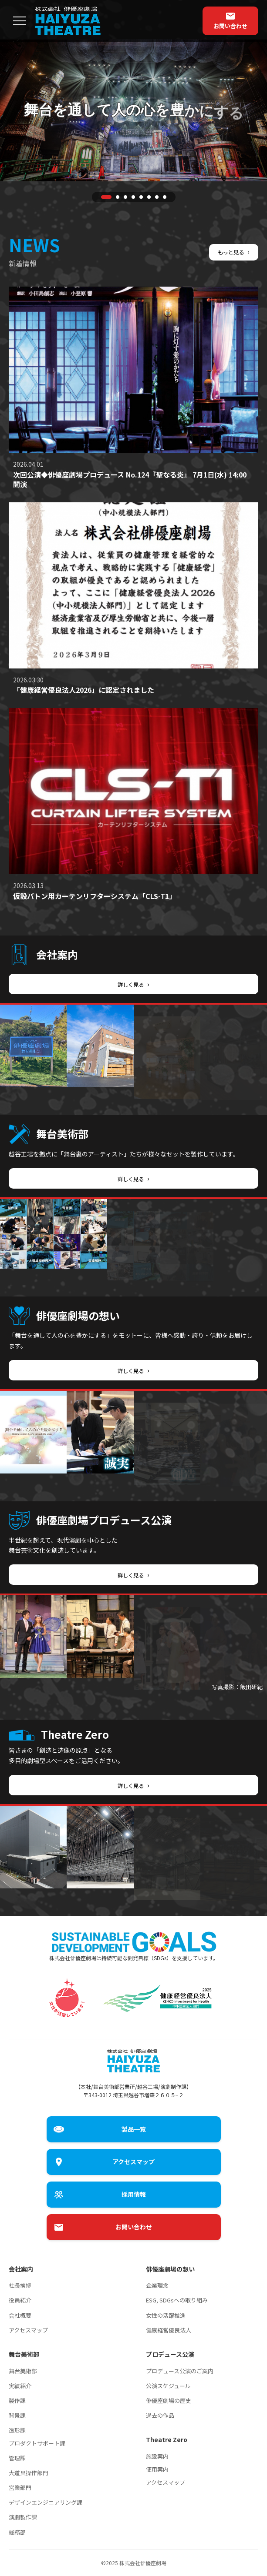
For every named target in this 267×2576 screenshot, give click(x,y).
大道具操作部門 (28, 2473)
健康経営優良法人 (168, 2330)
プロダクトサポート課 (37, 2443)
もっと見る (231, 251)
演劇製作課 (23, 2517)
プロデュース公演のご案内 (179, 2371)
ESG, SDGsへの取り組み (177, 2300)
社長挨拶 (20, 2285)
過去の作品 (160, 2415)
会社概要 (20, 2315)
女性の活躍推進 (166, 2315)
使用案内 (157, 2469)
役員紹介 (20, 2300)
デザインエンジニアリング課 (45, 2502)
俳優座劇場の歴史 (168, 2400)
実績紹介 (20, 2386)
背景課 (17, 2415)
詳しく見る (133, 984)
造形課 (17, 2430)
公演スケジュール (168, 2386)
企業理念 (157, 2285)
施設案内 (157, 2456)
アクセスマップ (28, 2330)
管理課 (17, 2458)
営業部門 (20, 2487)
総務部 (17, 2532)
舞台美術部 (23, 2371)
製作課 (17, 2400)
